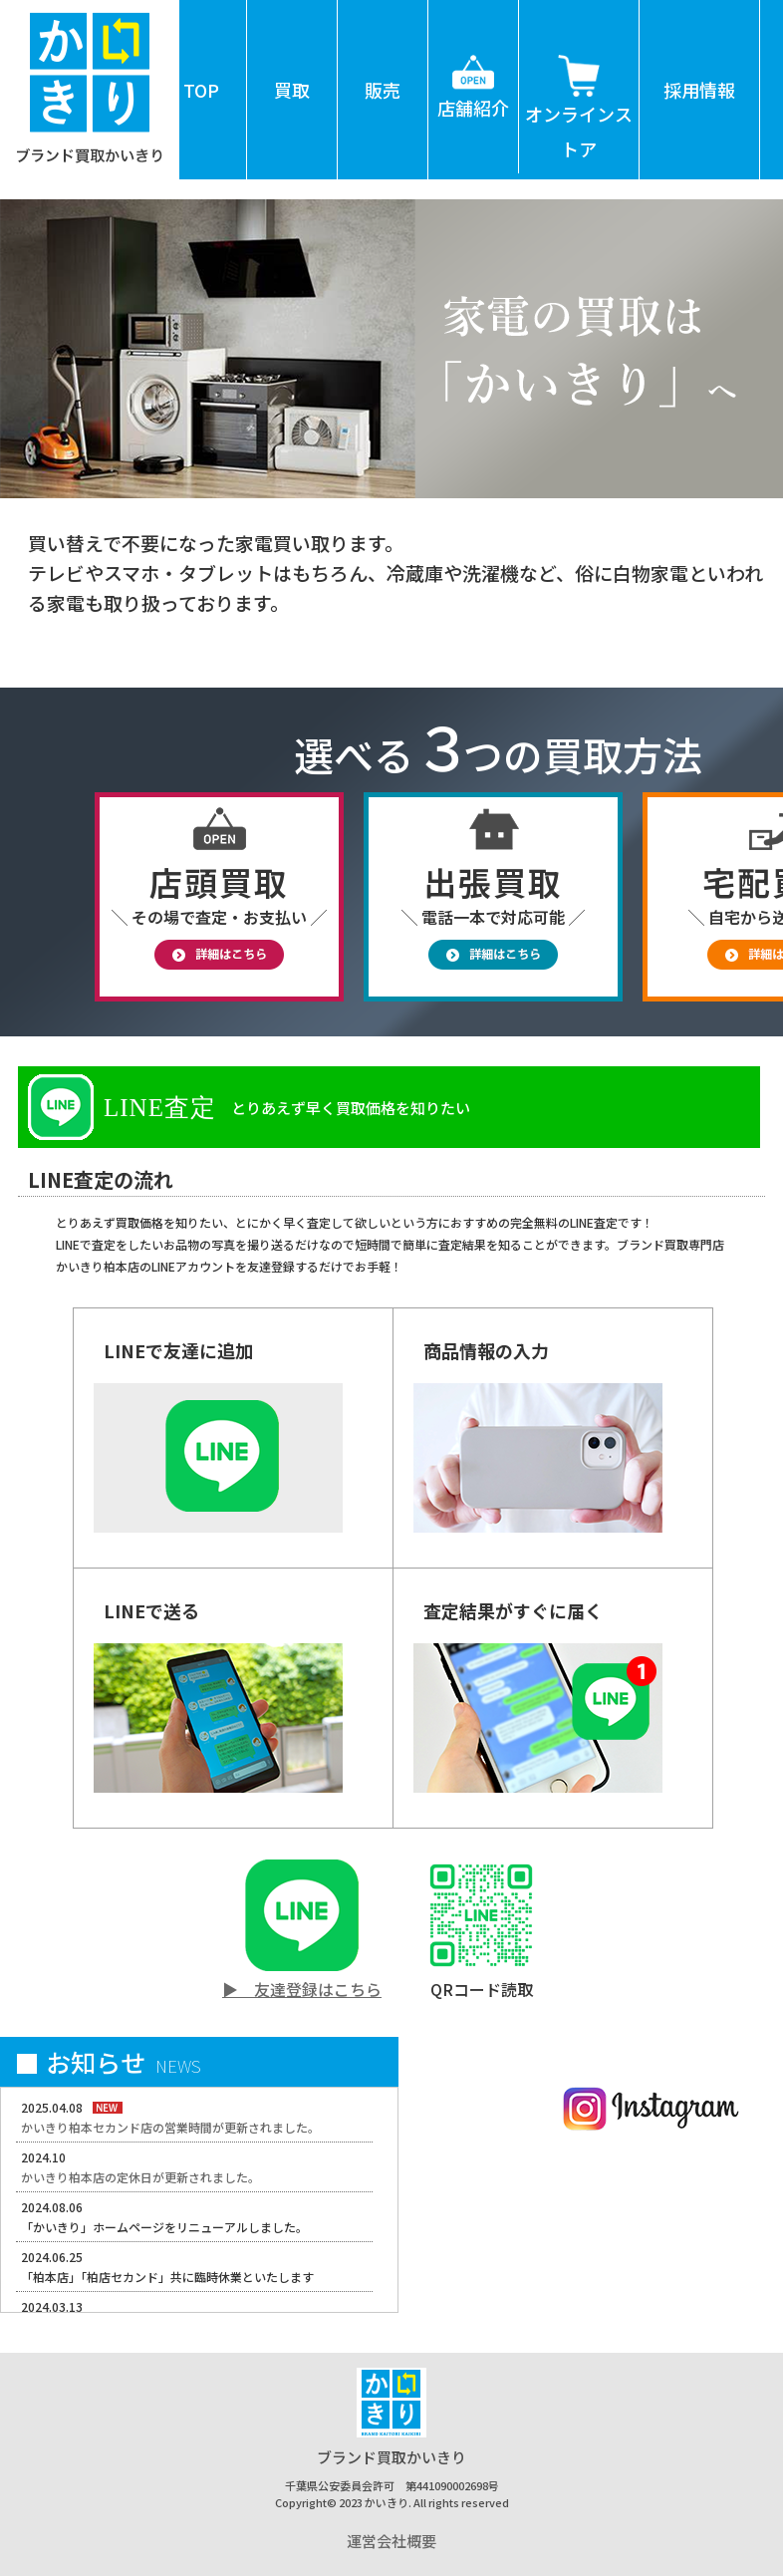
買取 (292, 90)
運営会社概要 (391, 2540)
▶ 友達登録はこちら (302, 1989)
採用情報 (699, 90)
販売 (382, 90)
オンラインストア (579, 80)
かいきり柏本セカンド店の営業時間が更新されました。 (170, 2127)
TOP (201, 90)
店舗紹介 (473, 60)
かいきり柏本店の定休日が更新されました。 (140, 2176)
